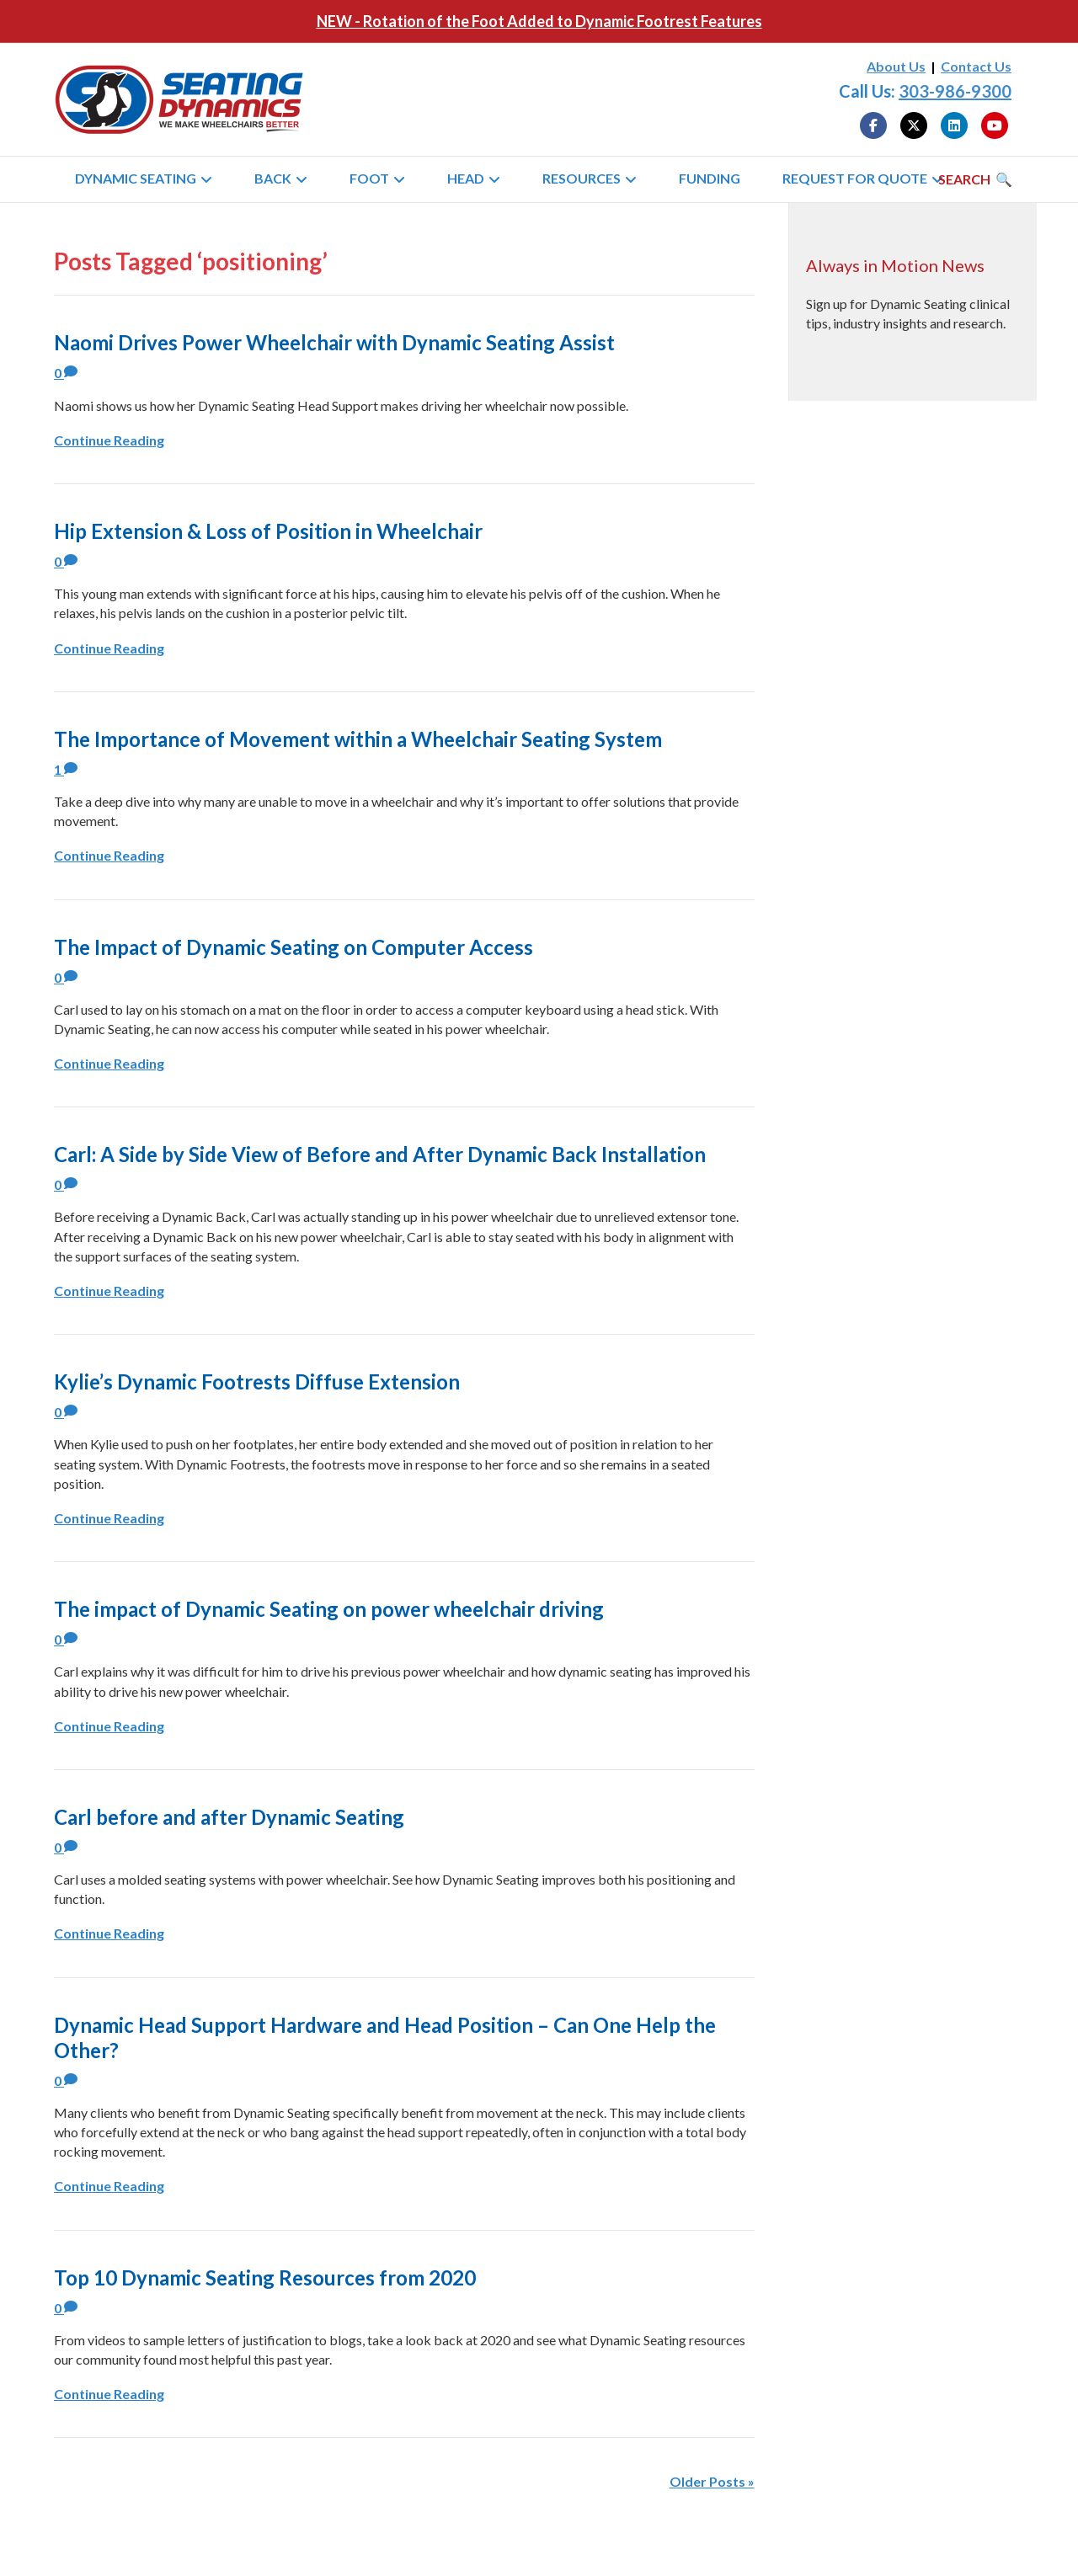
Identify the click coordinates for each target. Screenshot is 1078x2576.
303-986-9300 (955, 91)
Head (465, 178)
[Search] (975, 179)
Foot (369, 178)
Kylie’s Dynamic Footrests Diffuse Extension (257, 1381)
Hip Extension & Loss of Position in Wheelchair (268, 531)
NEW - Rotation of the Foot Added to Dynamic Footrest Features (539, 21)
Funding (709, 178)
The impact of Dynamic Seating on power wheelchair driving (329, 1609)
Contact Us (976, 66)
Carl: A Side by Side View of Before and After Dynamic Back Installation (380, 1154)
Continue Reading (109, 440)
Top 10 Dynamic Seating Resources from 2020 (265, 2277)
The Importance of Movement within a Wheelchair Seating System (358, 739)
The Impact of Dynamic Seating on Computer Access (293, 947)
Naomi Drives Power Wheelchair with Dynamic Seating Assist (334, 342)
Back (272, 178)
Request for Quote (854, 178)
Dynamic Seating (135, 178)
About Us (896, 66)
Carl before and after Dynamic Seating (229, 1817)
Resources (581, 178)
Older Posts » (712, 2481)
